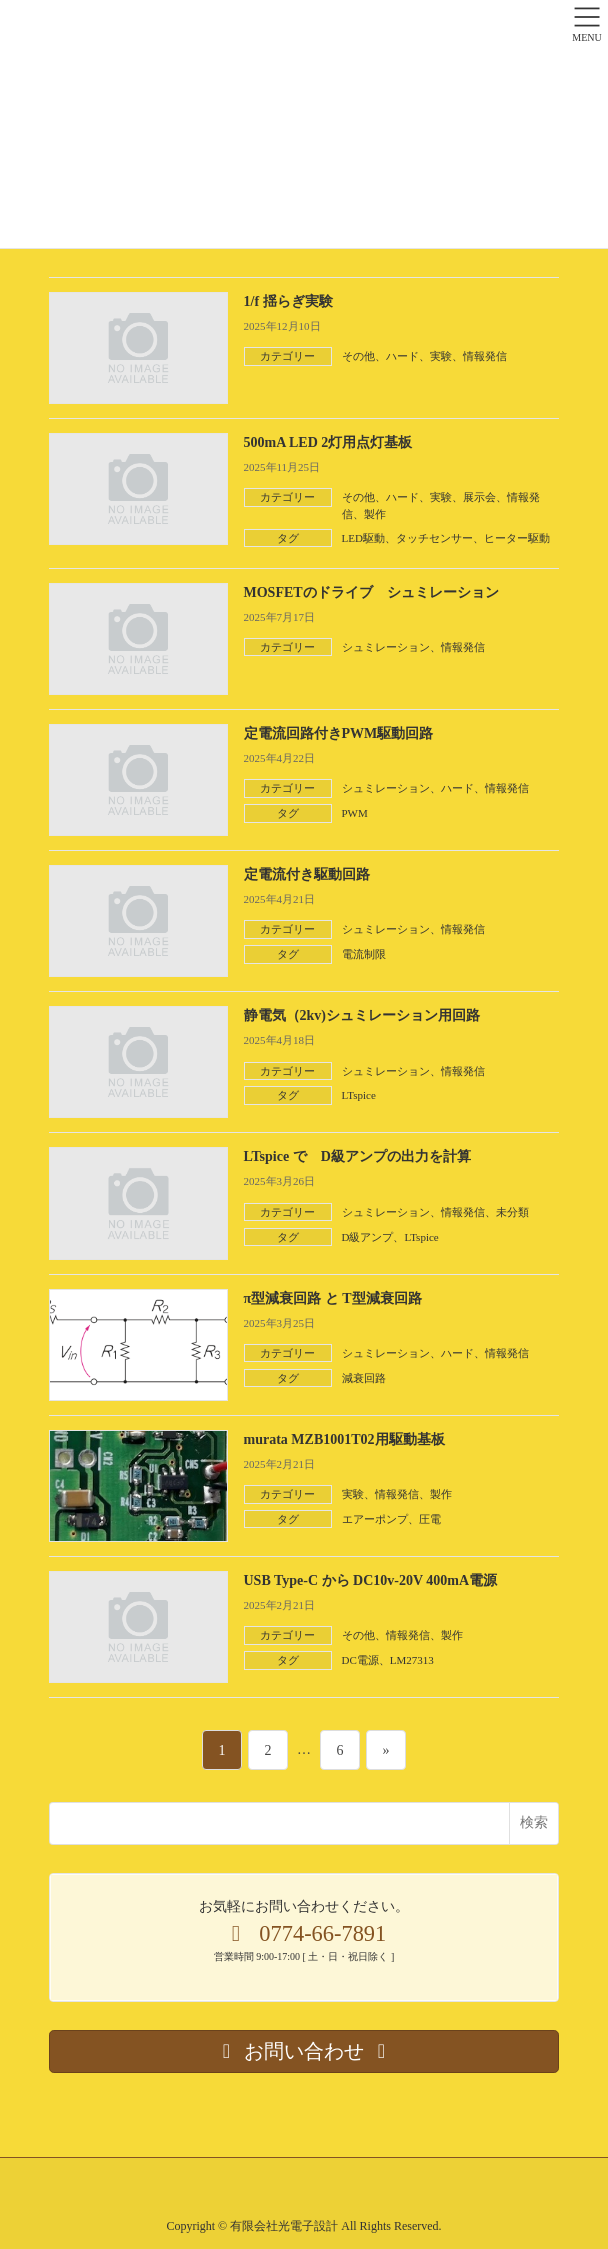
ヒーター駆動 (517, 538)
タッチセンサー (434, 538)
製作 (375, 514)
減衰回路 (364, 1378)
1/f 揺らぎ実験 (288, 301)
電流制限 (364, 954)
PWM (355, 813)
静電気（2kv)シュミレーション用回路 (362, 1015)
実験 (441, 356)
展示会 (479, 497)
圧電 (430, 1519)
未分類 (512, 1212)
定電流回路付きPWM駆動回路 (339, 733)
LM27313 (412, 1660)
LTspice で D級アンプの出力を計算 (357, 1156)
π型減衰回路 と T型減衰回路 (333, 1298)
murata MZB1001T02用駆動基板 (344, 1439)
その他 (358, 356)
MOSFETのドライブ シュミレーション (371, 592)
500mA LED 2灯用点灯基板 (328, 442)
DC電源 (360, 1660)
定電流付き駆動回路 (307, 874)
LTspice (359, 1095)
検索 (534, 1822)
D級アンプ (368, 1237)
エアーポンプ (375, 1519)
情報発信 (485, 356)
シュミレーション (386, 647)
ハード (402, 356)
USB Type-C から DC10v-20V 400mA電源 (371, 1580)
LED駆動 (363, 538)
